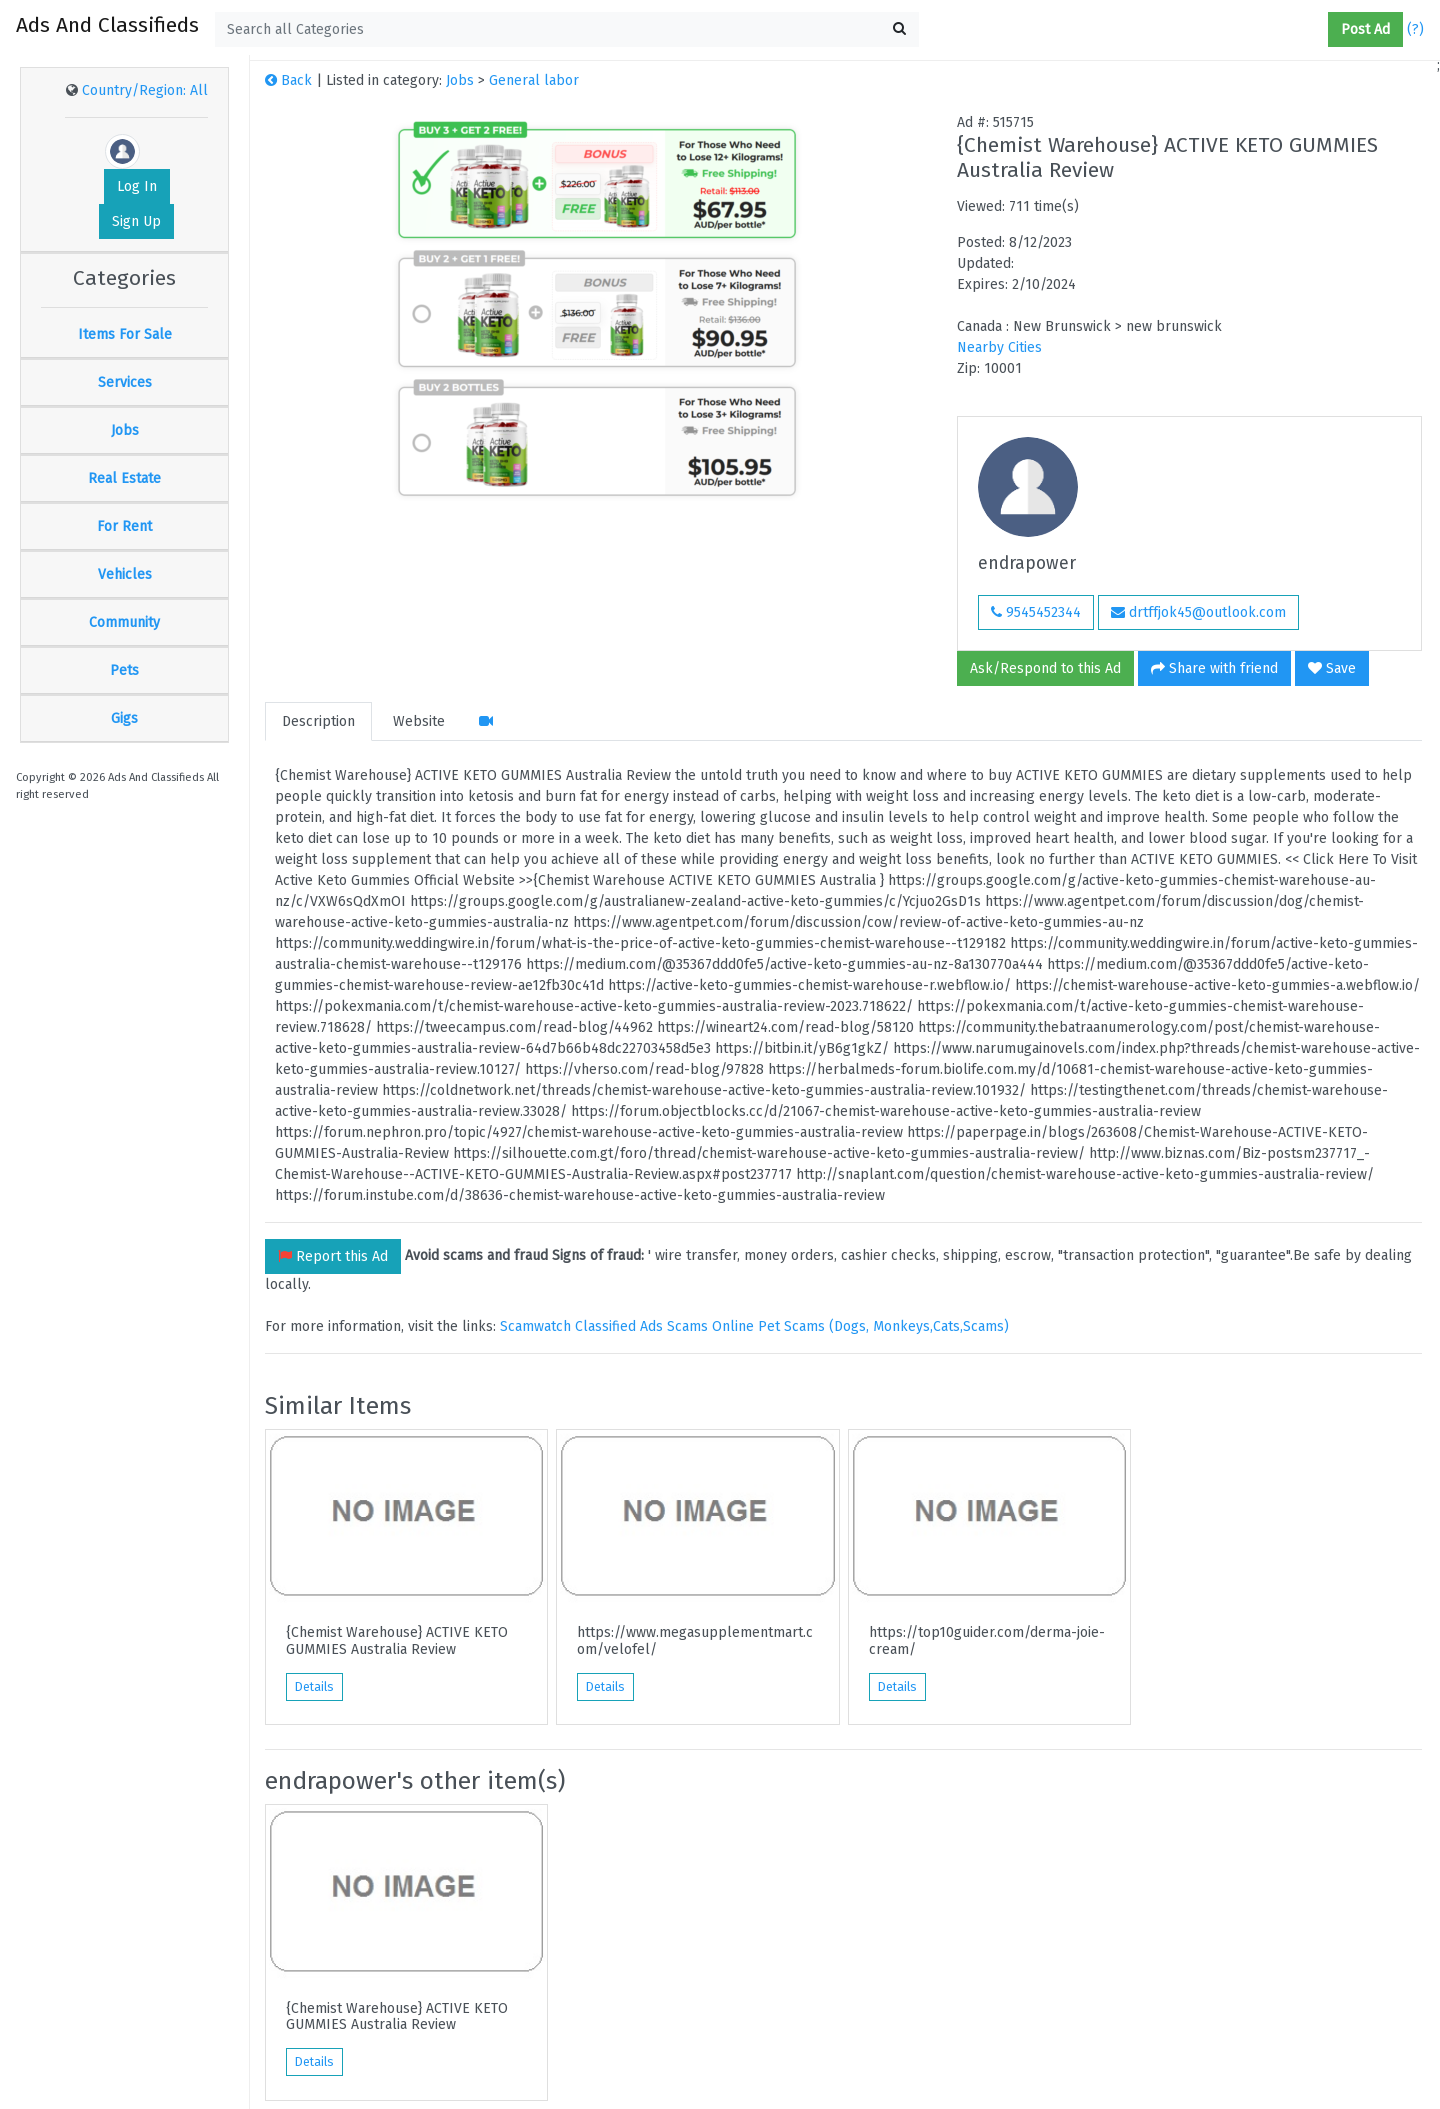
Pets (124, 670)
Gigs (124, 718)
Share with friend (1214, 668)
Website (419, 721)
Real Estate (124, 478)
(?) (1415, 29)
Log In (137, 186)
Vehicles (125, 574)
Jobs (125, 430)
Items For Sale (125, 334)
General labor (534, 80)
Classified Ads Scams (643, 1326)
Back (288, 80)
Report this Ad (333, 1256)
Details (314, 1687)
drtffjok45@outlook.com (1198, 612)
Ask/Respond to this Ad (1045, 668)
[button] (1320, 30)
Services (125, 382)
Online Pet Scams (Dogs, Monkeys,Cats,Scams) (860, 1326)
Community (124, 622)
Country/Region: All (145, 90)
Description (318, 721)
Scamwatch (535, 1326)
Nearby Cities (999, 347)
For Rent (124, 526)
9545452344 (1036, 612)
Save (1332, 668)
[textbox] (567, 29)
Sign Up (136, 221)
